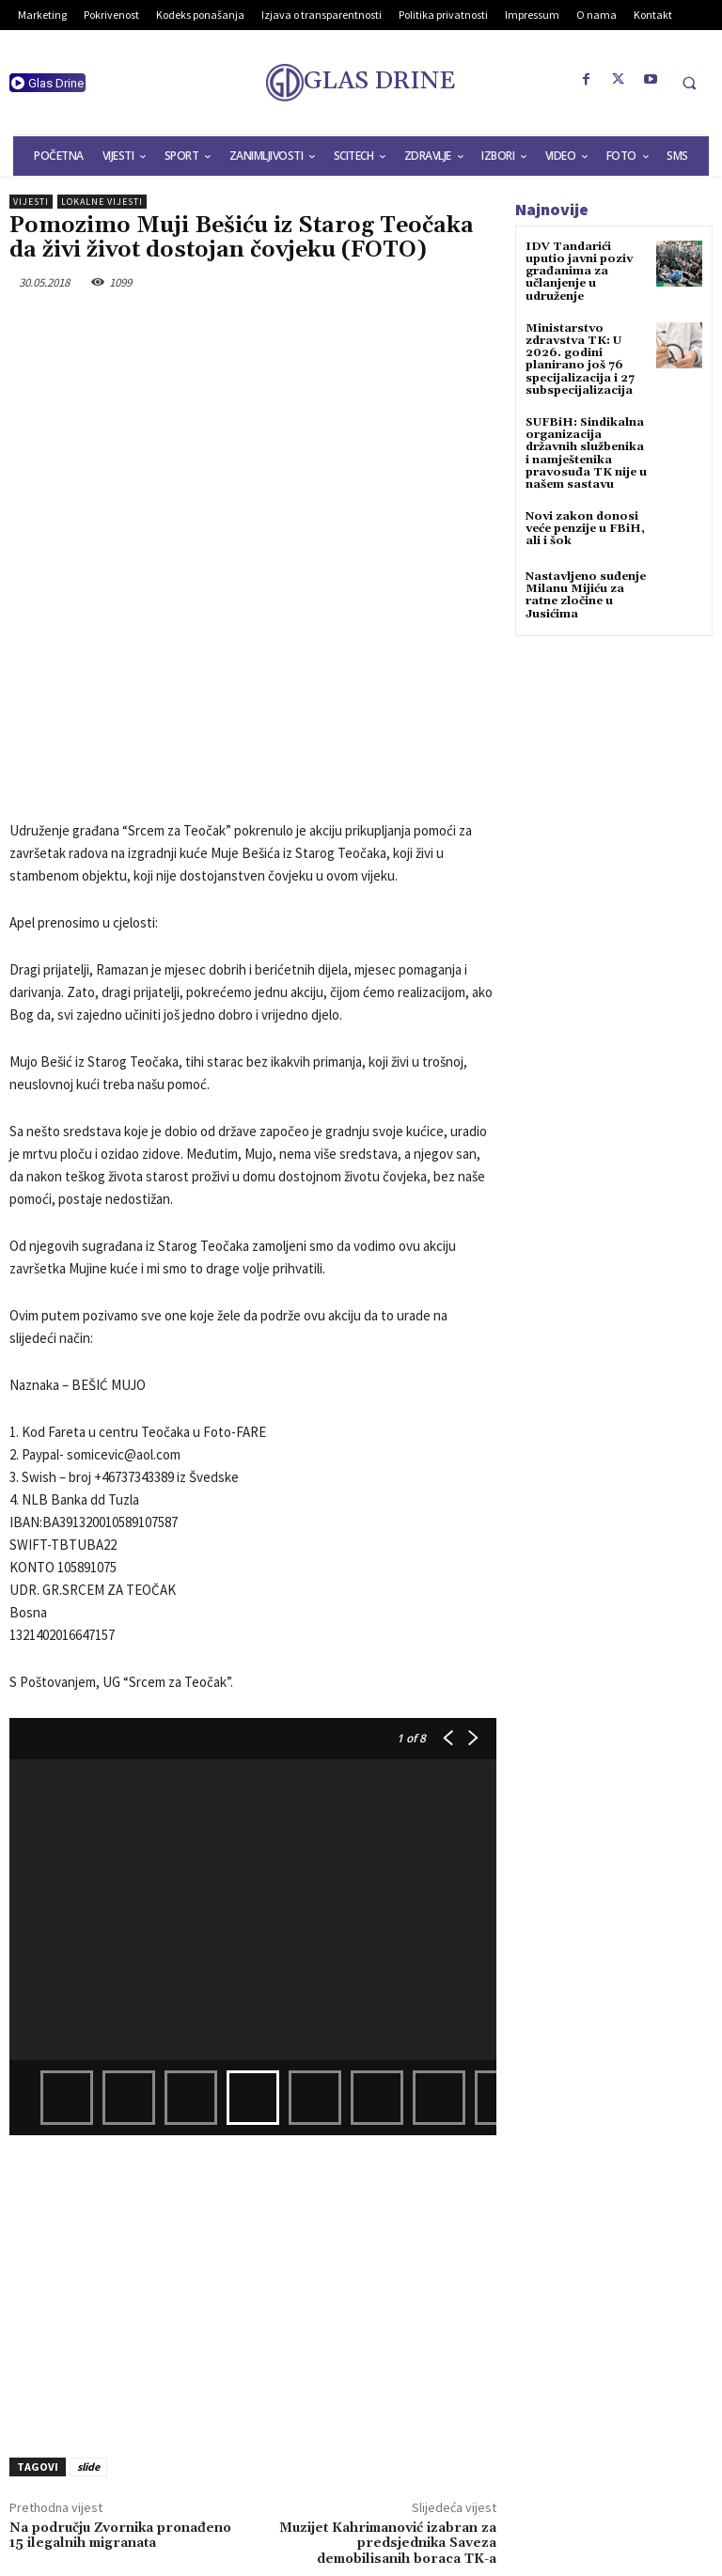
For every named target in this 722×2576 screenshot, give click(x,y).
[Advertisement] (252, 2134)
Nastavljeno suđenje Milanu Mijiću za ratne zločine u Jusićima (586, 595)
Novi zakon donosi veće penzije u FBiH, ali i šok (585, 528)
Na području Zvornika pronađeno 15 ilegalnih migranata (120, 2381)
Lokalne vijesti (102, 202)
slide (88, 2311)
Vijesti (31, 202)
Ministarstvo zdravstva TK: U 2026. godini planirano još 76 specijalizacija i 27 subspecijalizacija (580, 359)
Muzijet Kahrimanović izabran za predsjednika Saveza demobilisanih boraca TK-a (387, 2389)
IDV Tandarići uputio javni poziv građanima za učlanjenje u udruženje (579, 272)
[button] (689, 82)
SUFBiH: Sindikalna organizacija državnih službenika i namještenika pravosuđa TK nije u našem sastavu (586, 453)
